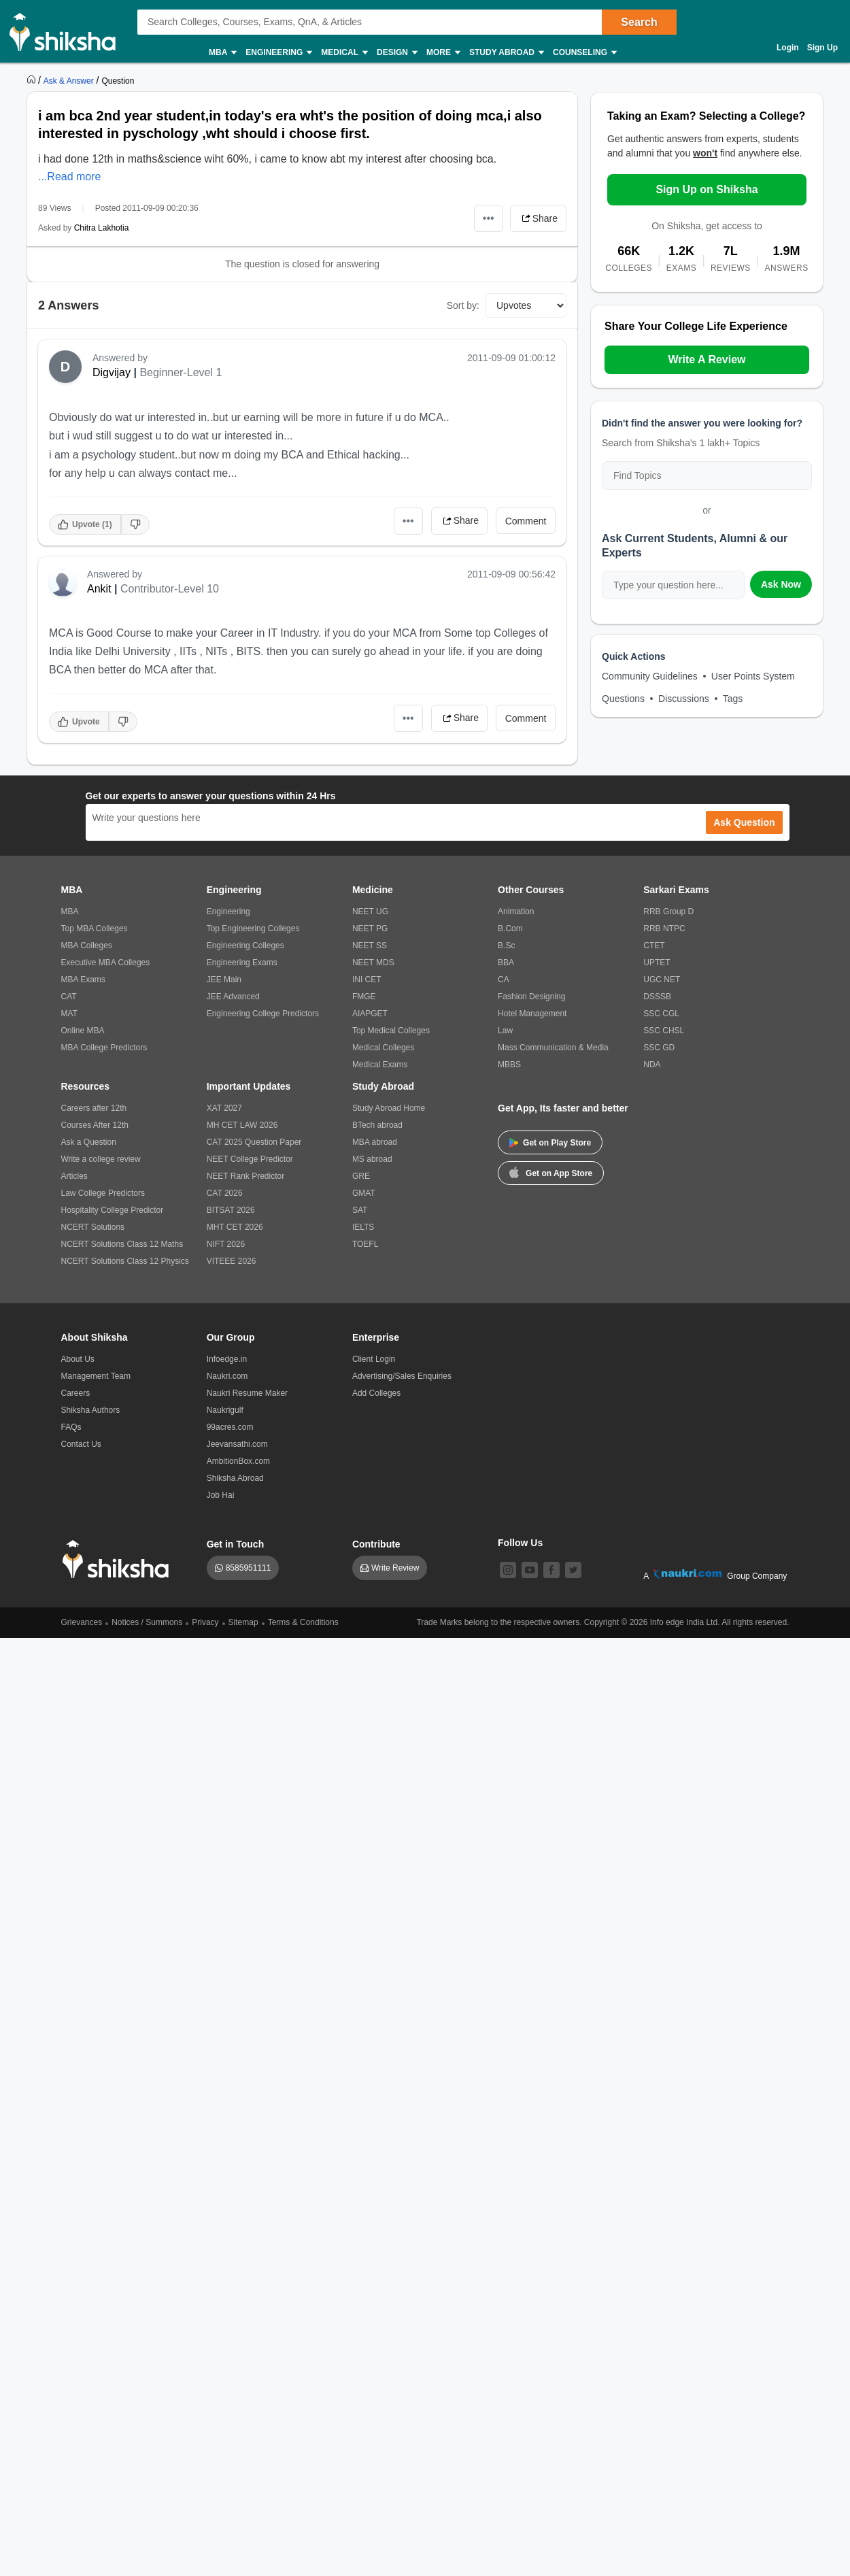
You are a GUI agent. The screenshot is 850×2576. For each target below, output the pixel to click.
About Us (78, 1359)
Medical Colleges (383, 1047)
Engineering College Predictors (263, 1013)
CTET (653, 945)
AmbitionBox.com (238, 1461)
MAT (69, 1013)
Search (639, 22)
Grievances (82, 1622)
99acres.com (230, 1427)
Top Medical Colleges (391, 1030)
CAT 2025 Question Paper (254, 1142)
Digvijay (111, 372)
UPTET (656, 962)
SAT (359, 1210)
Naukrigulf (225, 1410)
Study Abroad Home (388, 1108)
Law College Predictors (103, 1193)
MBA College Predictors (104, 1047)
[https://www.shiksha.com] (32, 80)
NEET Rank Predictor (246, 1176)
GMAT (363, 1193)
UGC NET (661, 979)
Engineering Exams (242, 962)
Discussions (683, 698)
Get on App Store (550, 1172)
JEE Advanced (233, 996)
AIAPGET (370, 1013)
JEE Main (224, 979)
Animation (516, 911)
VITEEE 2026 (231, 1261)
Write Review (395, 1568)
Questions (623, 698)
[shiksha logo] (119, 1559)
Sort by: (463, 305)
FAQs (71, 1427)
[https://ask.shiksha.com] (70, 80)
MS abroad (372, 1159)
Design (396, 53)
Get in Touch (236, 1544)
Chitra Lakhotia (101, 228)
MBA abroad (374, 1142)
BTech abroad (377, 1125)
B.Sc (506, 945)
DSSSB (657, 996)
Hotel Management (532, 1013)
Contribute (376, 1544)
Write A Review (706, 359)
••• (488, 218)
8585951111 (248, 1568)
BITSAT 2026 (231, 1210)
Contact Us (81, 1444)
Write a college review (101, 1159)
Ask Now (781, 584)
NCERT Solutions (93, 1227)
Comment (526, 521)
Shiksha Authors (90, 1410)
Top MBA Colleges (94, 928)
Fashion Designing (531, 996)
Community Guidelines (650, 676)
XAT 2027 (224, 1108)
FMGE (364, 996)
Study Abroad (506, 53)
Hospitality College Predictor (112, 1210)
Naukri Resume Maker (247, 1393)
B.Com (510, 928)
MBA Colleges (86, 945)
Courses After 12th (95, 1125)
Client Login (373, 1359)
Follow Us (520, 1542)
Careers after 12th (94, 1108)
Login (788, 47)
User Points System (753, 676)
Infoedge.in (227, 1359)
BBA (506, 962)
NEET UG (370, 911)
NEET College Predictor (250, 1159)
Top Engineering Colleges (253, 928)
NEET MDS (373, 962)
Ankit (99, 589)
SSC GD (659, 1047)
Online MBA (83, 1030)
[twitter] (573, 1570)
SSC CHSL (663, 1030)
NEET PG (370, 928)
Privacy (205, 1622)
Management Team (96, 1376)
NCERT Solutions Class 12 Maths (122, 1244)
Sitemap (243, 1622)
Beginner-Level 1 (180, 372)
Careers (75, 1393)
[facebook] (551, 1570)
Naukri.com (227, 1376)
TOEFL (365, 1244)
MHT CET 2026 (235, 1227)
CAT (69, 996)
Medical (344, 53)
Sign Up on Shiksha (707, 189)
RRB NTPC (664, 928)
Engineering (278, 53)
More (442, 53)
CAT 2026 (225, 1193)
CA (503, 979)
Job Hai (221, 1495)
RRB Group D (668, 911)
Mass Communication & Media (553, 1047)
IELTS (363, 1227)
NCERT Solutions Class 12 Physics (125, 1261)
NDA (651, 1064)
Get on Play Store (550, 1142)
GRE (361, 1176)
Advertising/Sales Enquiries (402, 1376)
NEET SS (369, 945)
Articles (74, 1176)
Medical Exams (379, 1064)
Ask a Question (88, 1142)
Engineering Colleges (245, 945)
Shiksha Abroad (235, 1478)
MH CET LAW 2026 (242, 1125)
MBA (222, 53)
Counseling (584, 53)
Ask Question (744, 822)
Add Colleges (376, 1393)
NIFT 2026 (226, 1244)
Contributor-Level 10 (169, 589)
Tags (733, 698)
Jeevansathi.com (237, 1444)
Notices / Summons (147, 1622)
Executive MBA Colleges (105, 962)
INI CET (366, 979)
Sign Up (822, 47)
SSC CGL (661, 1013)
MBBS (509, 1064)
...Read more (69, 176)
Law (505, 1030)
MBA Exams (83, 979)
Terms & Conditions (303, 1622)
